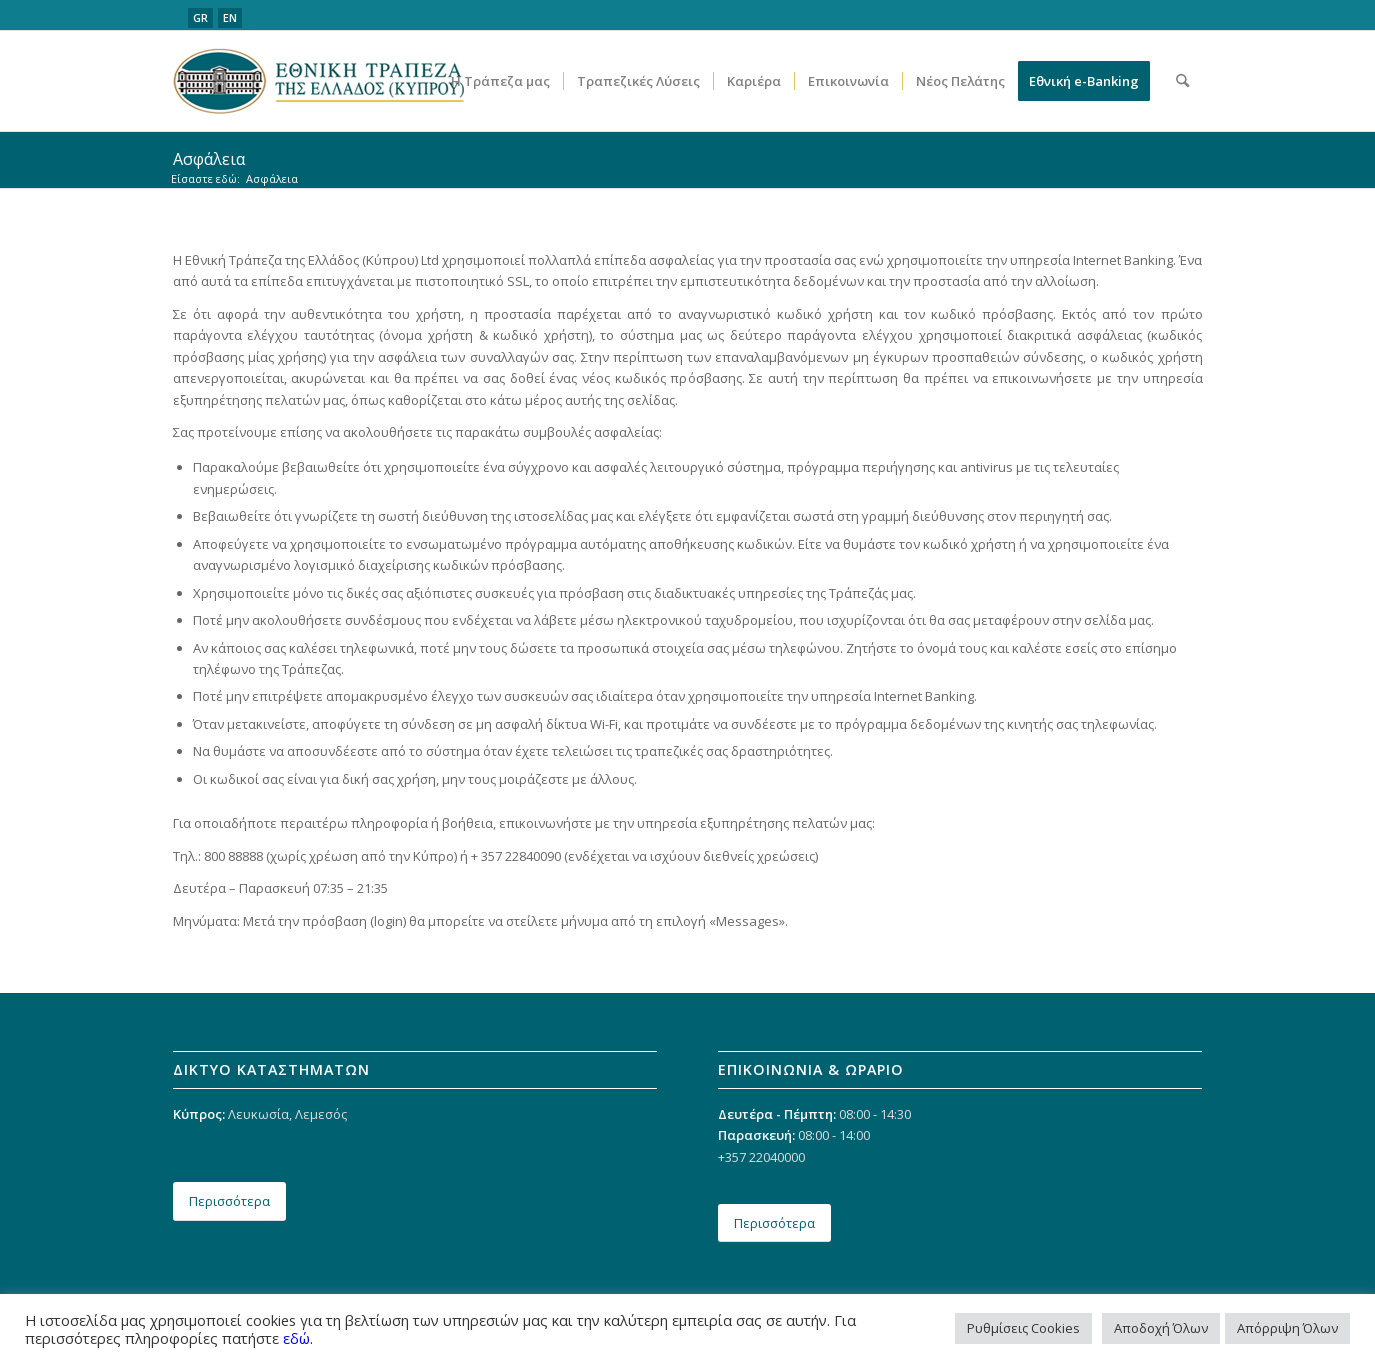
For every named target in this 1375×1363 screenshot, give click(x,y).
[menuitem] (500, 81)
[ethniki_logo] (319, 81)
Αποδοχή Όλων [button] (1161, 1328)
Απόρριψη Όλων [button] (1287, 1328)
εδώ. (298, 1338)
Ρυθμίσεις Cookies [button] (1023, 1328)
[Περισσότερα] (229, 1201)
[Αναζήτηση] (1182, 81)
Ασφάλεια (209, 159)
